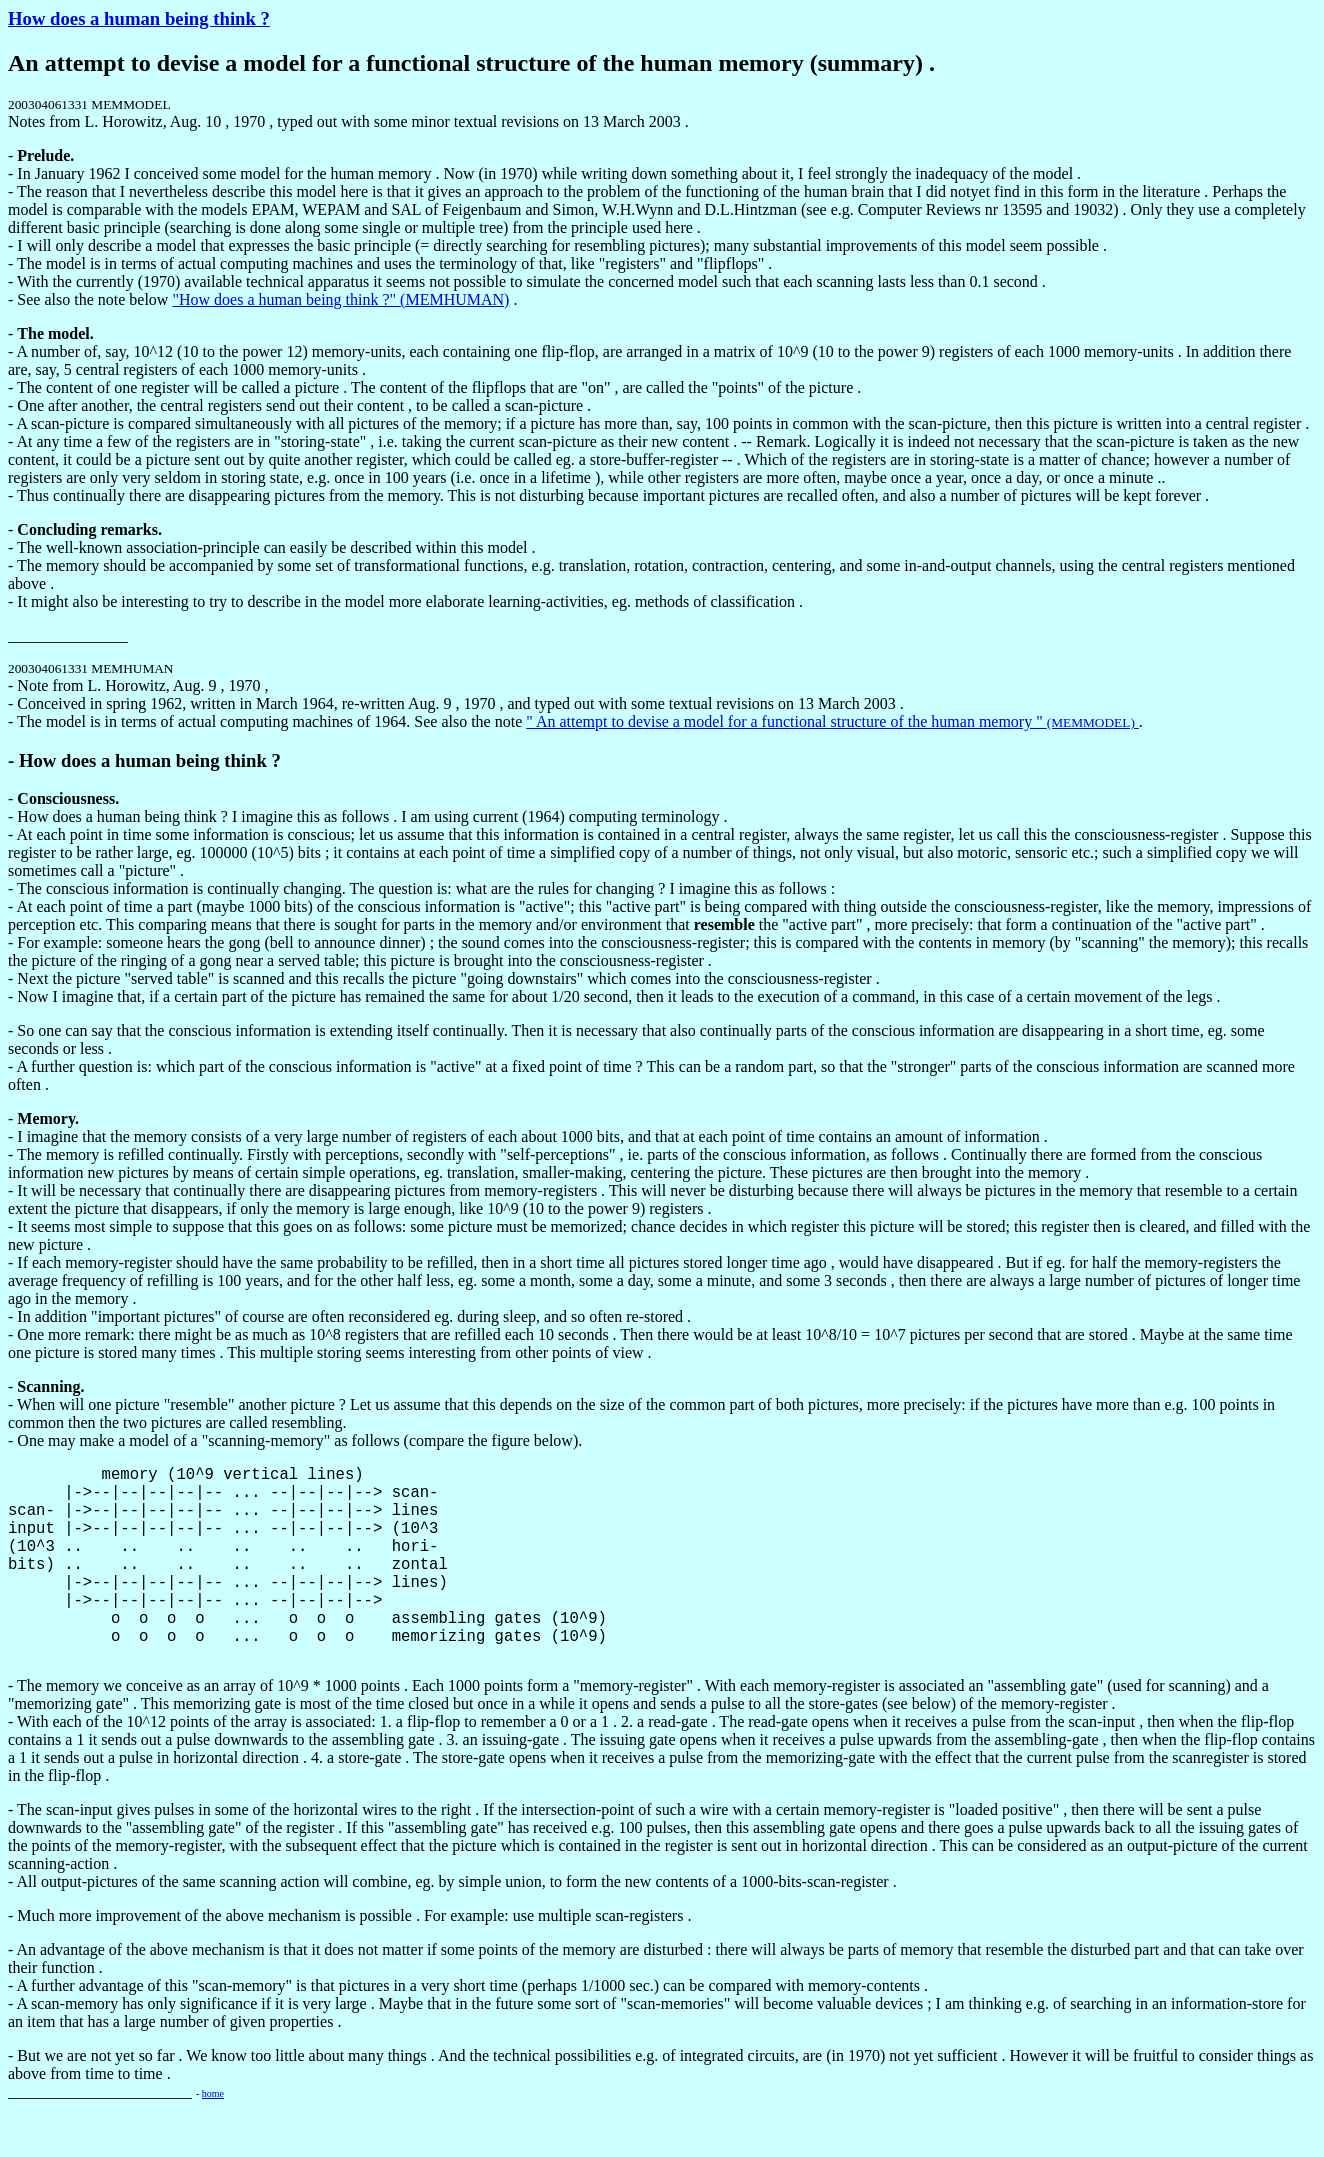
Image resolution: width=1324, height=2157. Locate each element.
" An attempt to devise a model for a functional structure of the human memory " (832, 721)
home (213, 2133)
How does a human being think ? (139, 18)
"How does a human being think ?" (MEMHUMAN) (340, 299)
